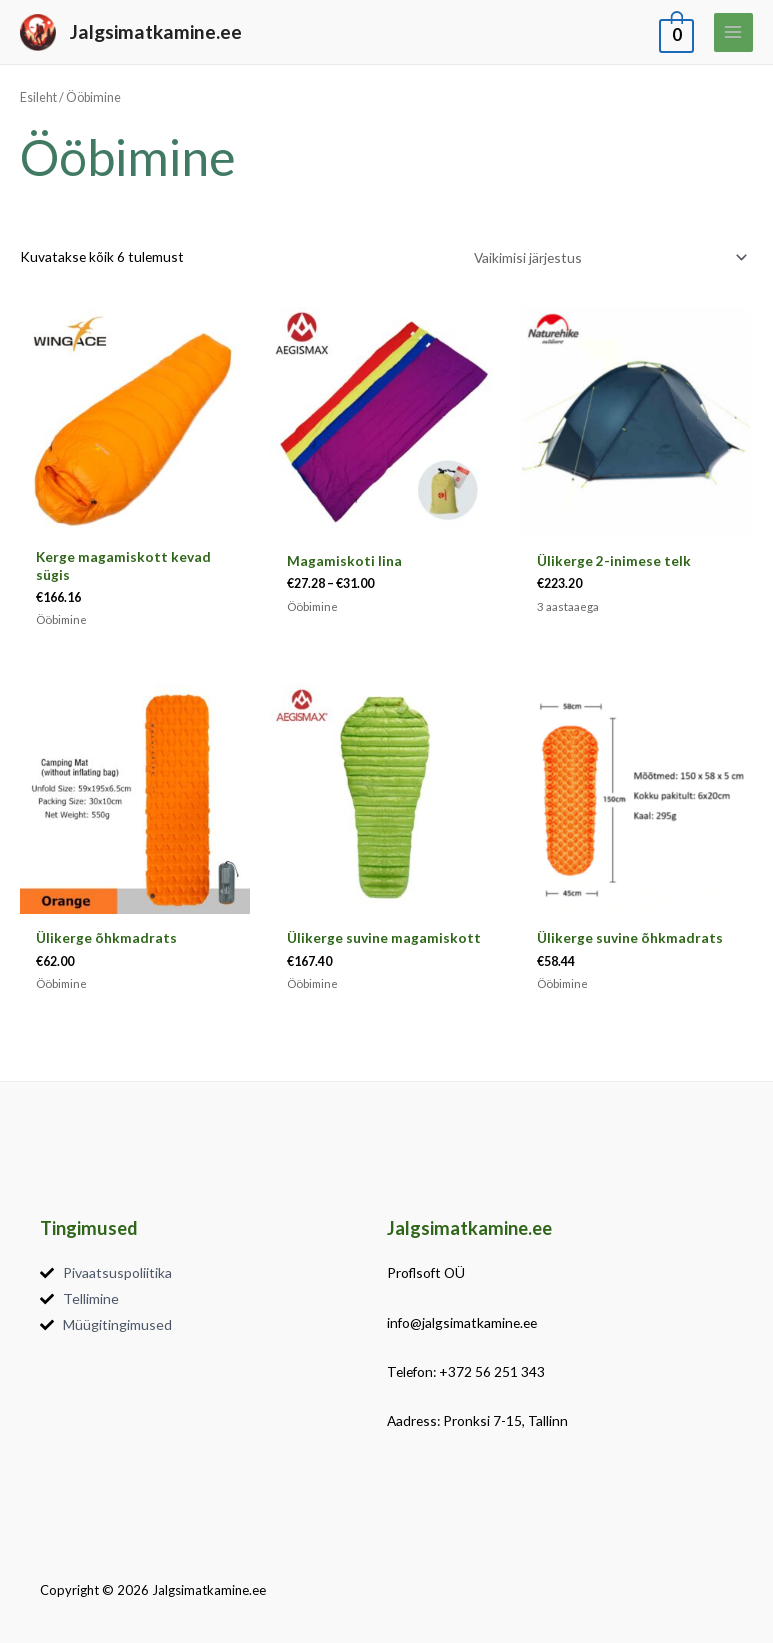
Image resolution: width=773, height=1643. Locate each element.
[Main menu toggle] (733, 32)
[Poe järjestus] (608, 257)
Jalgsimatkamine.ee (156, 31)
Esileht (38, 97)
